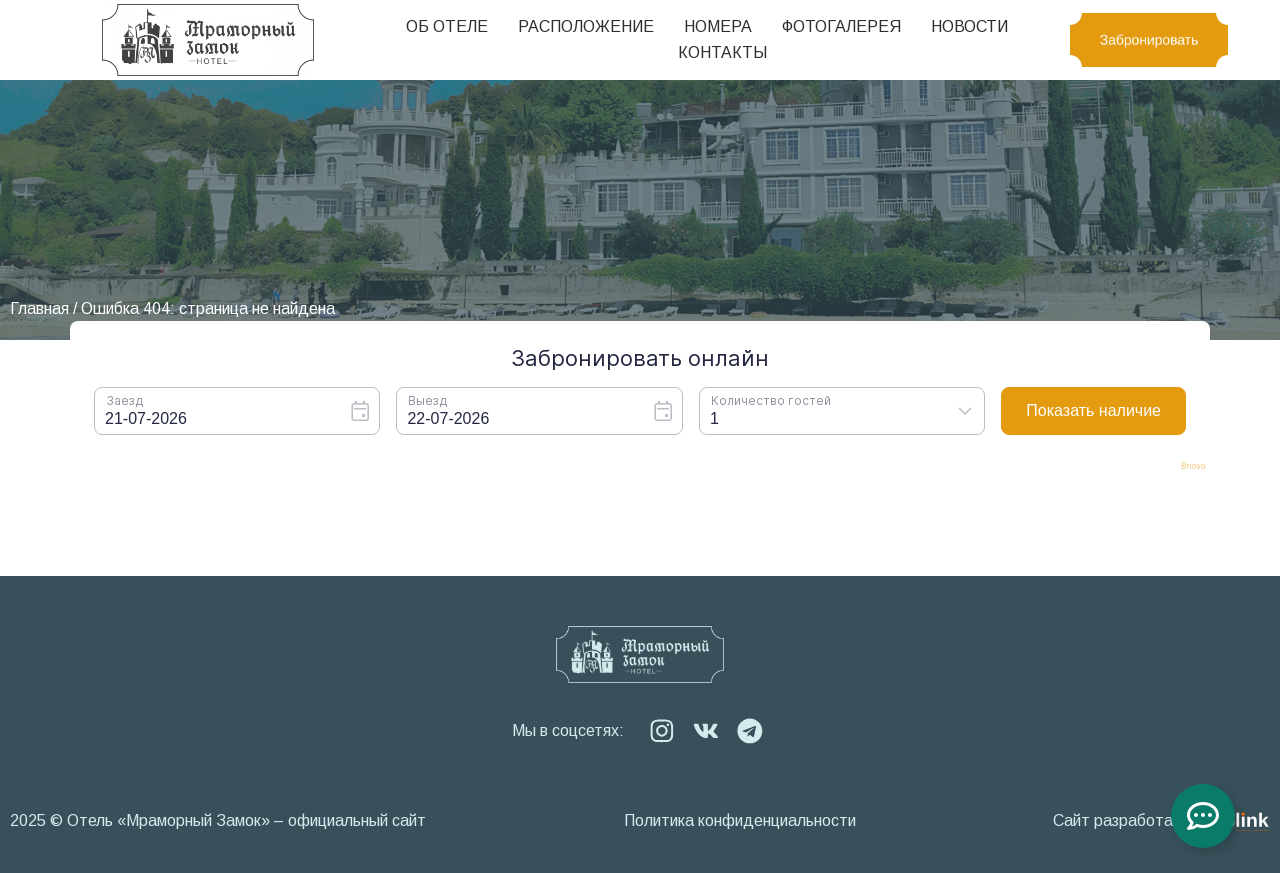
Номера (718, 26)
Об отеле (447, 26)
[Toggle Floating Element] (1203, 816)
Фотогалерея (841, 26)
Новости (969, 26)
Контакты (722, 52)
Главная (39, 308)
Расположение (586, 26)
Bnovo (1193, 466)
